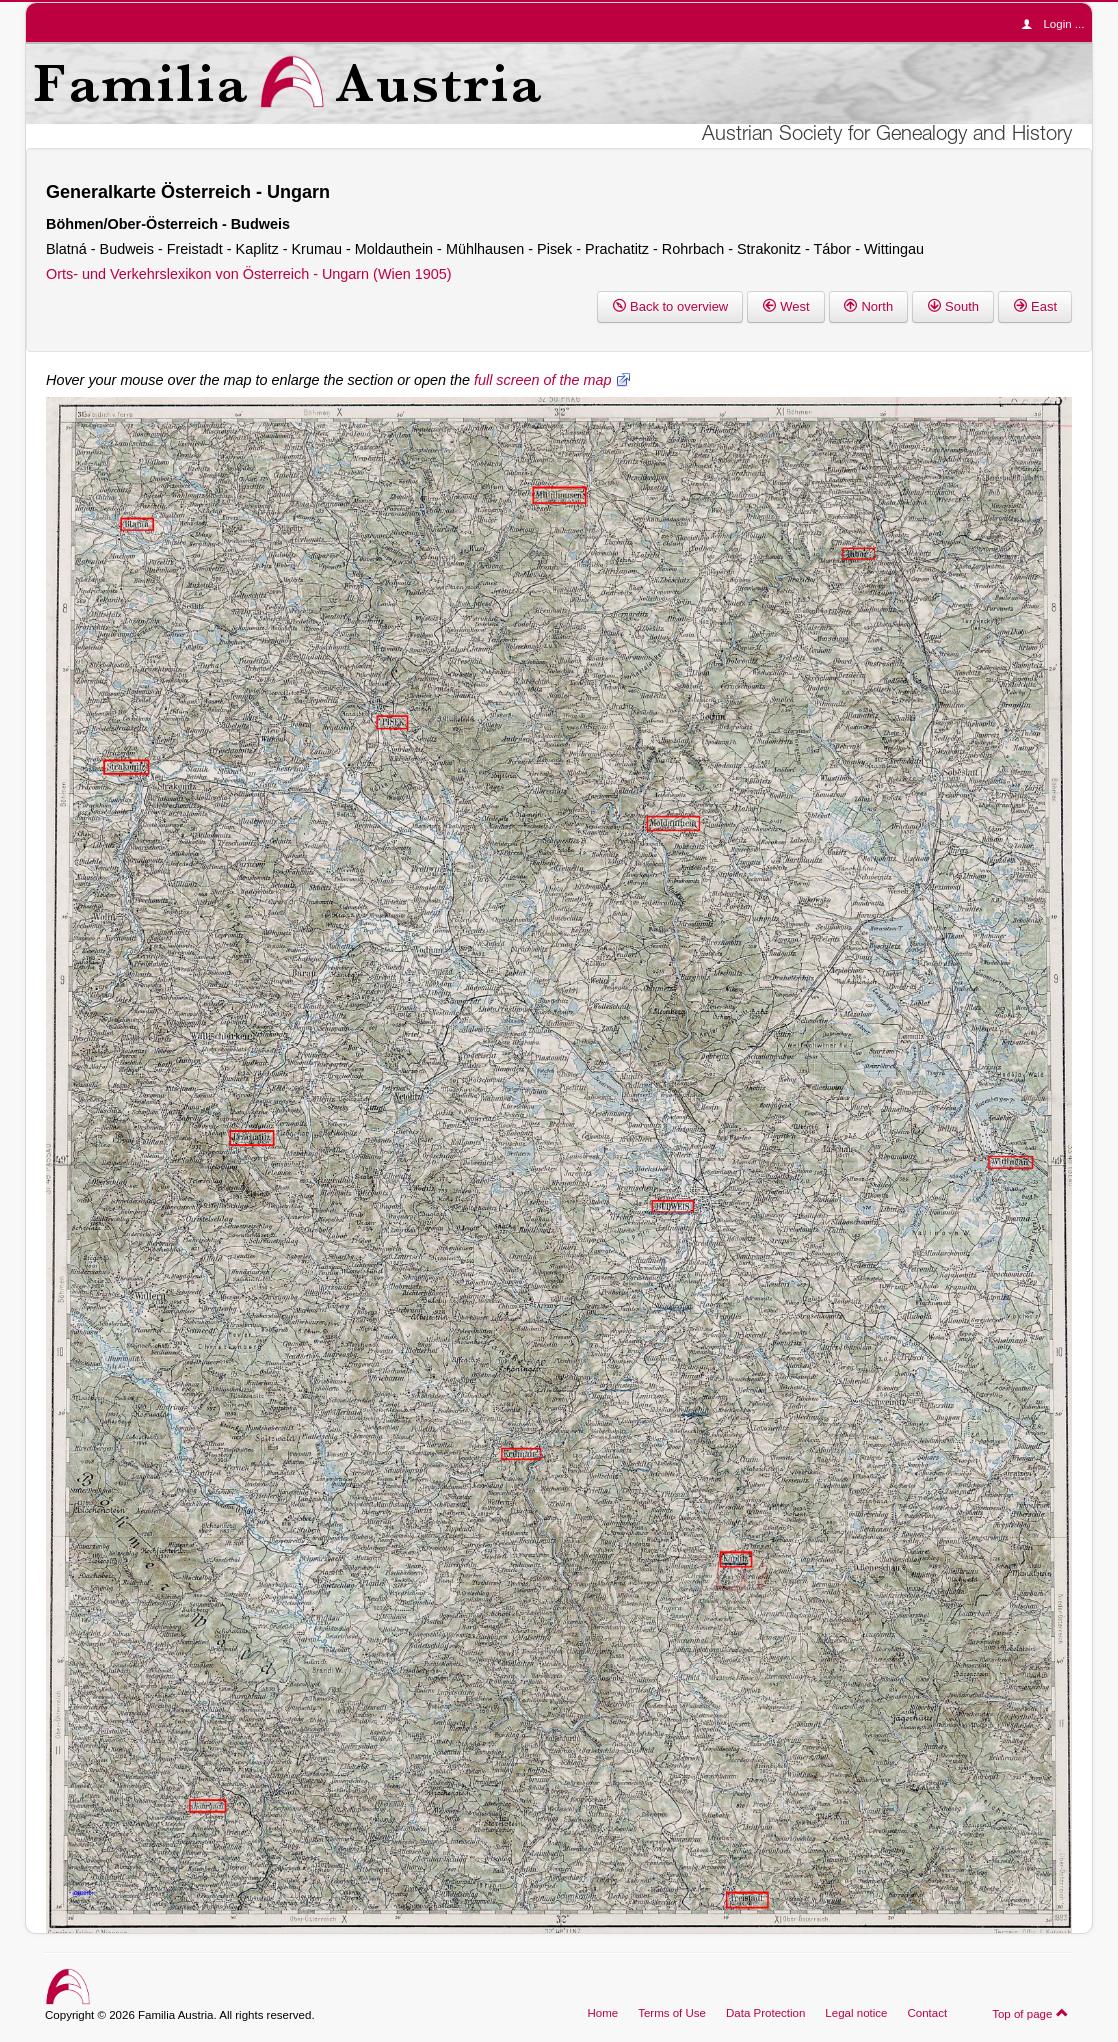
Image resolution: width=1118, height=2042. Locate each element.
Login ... (1057, 24)
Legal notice (856, 2013)
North (869, 306)
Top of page (1030, 2013)
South (953, 306)
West (785, 306)
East (1035, 306)
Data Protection (765, 2013)
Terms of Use (672, 2013)
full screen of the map (543, 380)
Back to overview (670, 306)
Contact (927, 2013)
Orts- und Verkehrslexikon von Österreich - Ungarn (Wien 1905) (249, 274)
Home (602, 2013)
